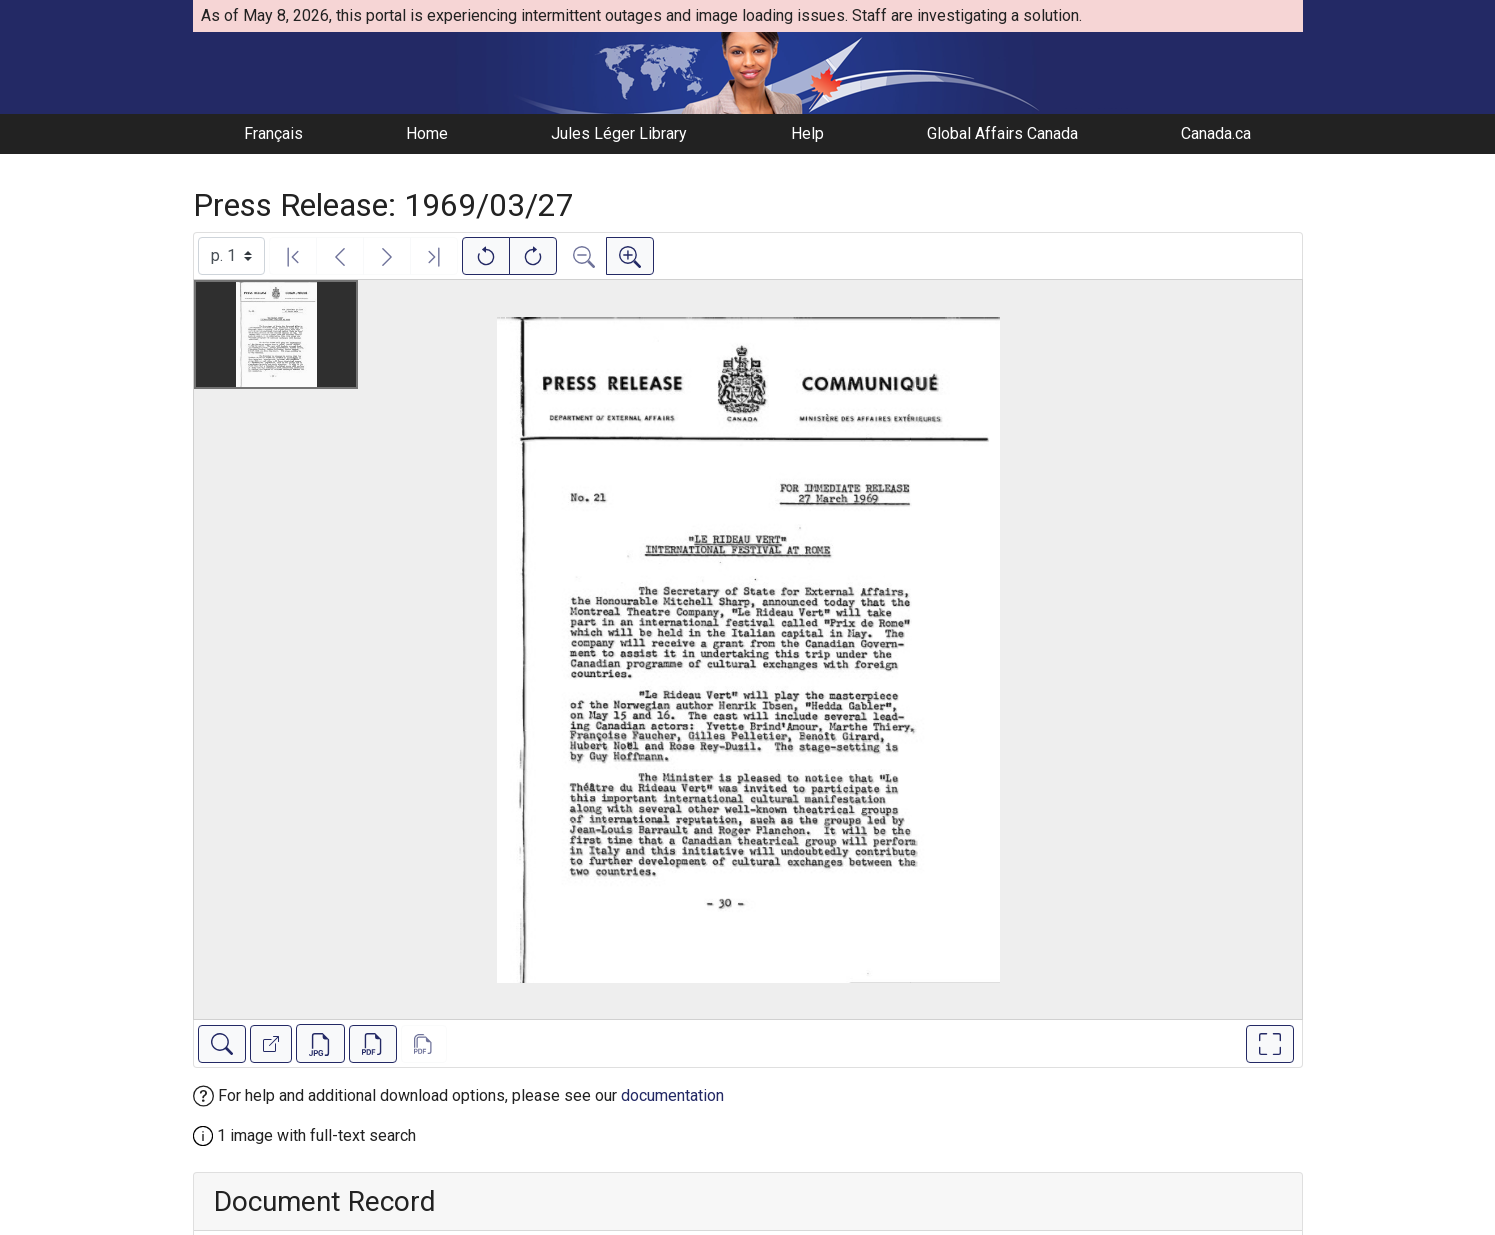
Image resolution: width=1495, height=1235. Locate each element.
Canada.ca (1216, 133)
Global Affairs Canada (1002, 133)
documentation (672, 1095)
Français (273, 133)
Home (427, 133)
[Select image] (231, 256)
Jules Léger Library (619, 133)
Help (807, 133)
